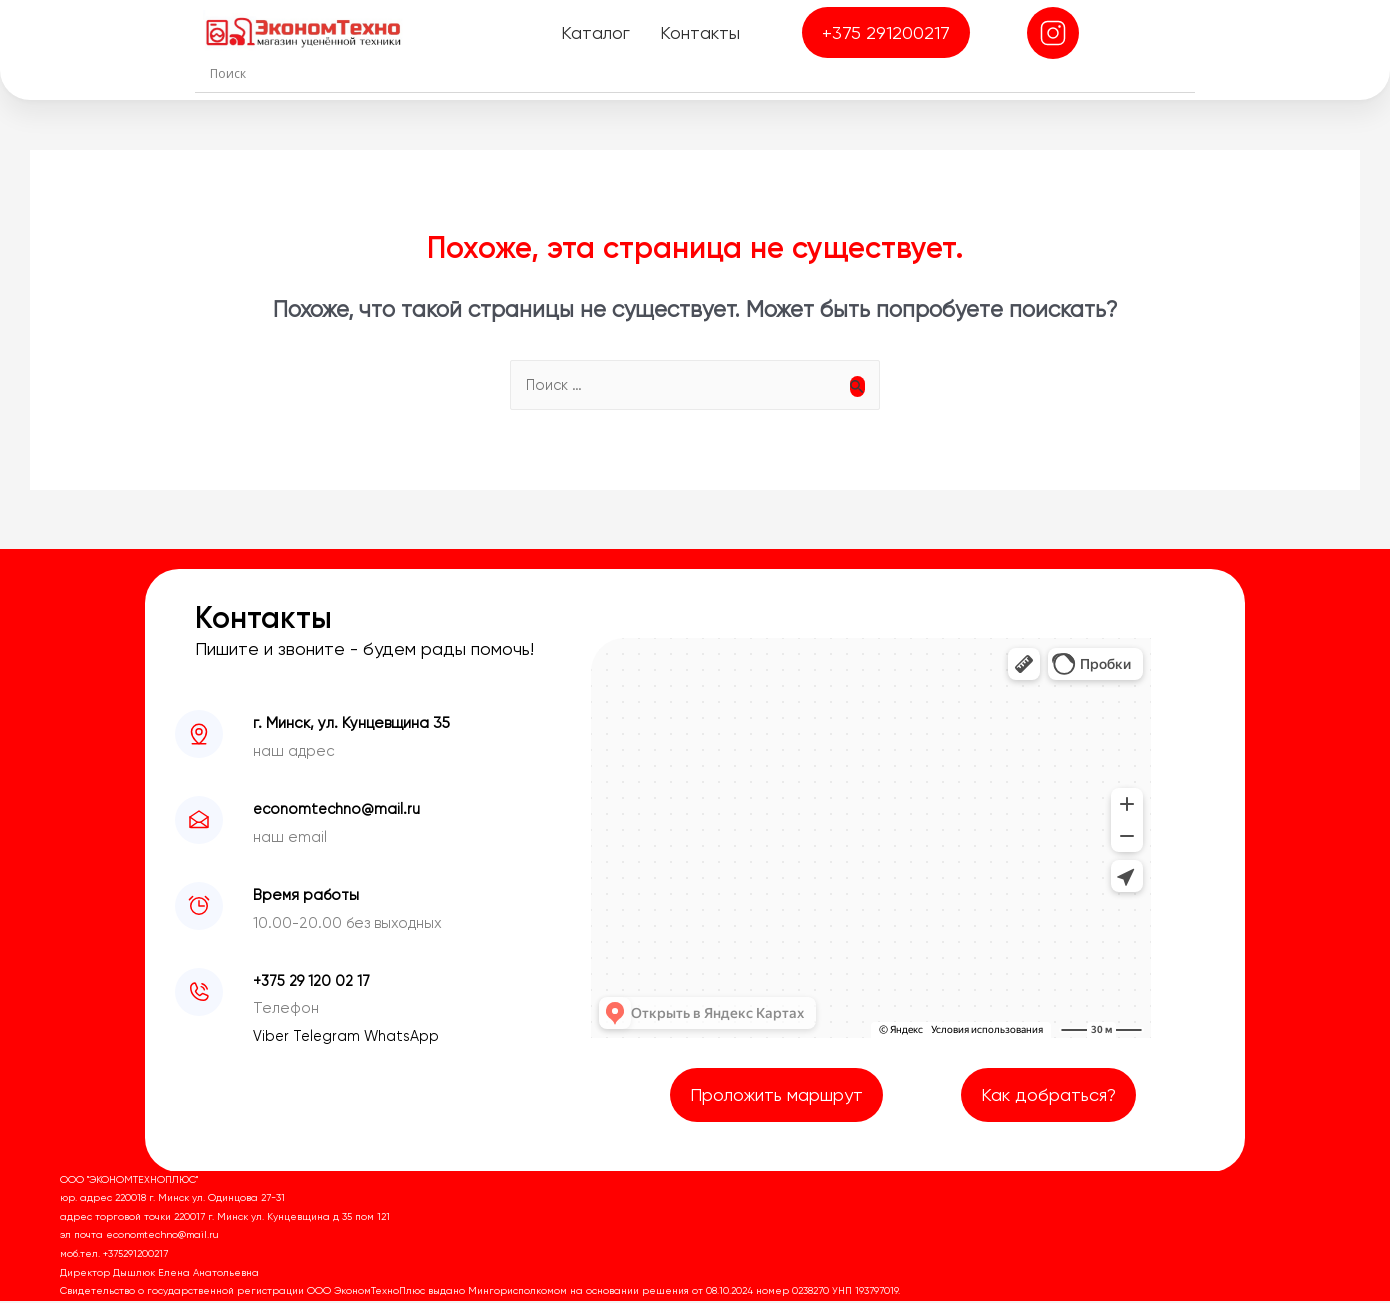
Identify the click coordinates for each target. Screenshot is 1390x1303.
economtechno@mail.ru (338, 811)
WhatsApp (406, 1038)
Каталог (593, 32)
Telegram (331, 1038)
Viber (273, 1038)
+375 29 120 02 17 (313, 983)
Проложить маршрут (776, 1096)
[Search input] (700, 73)
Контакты (698, 32)
